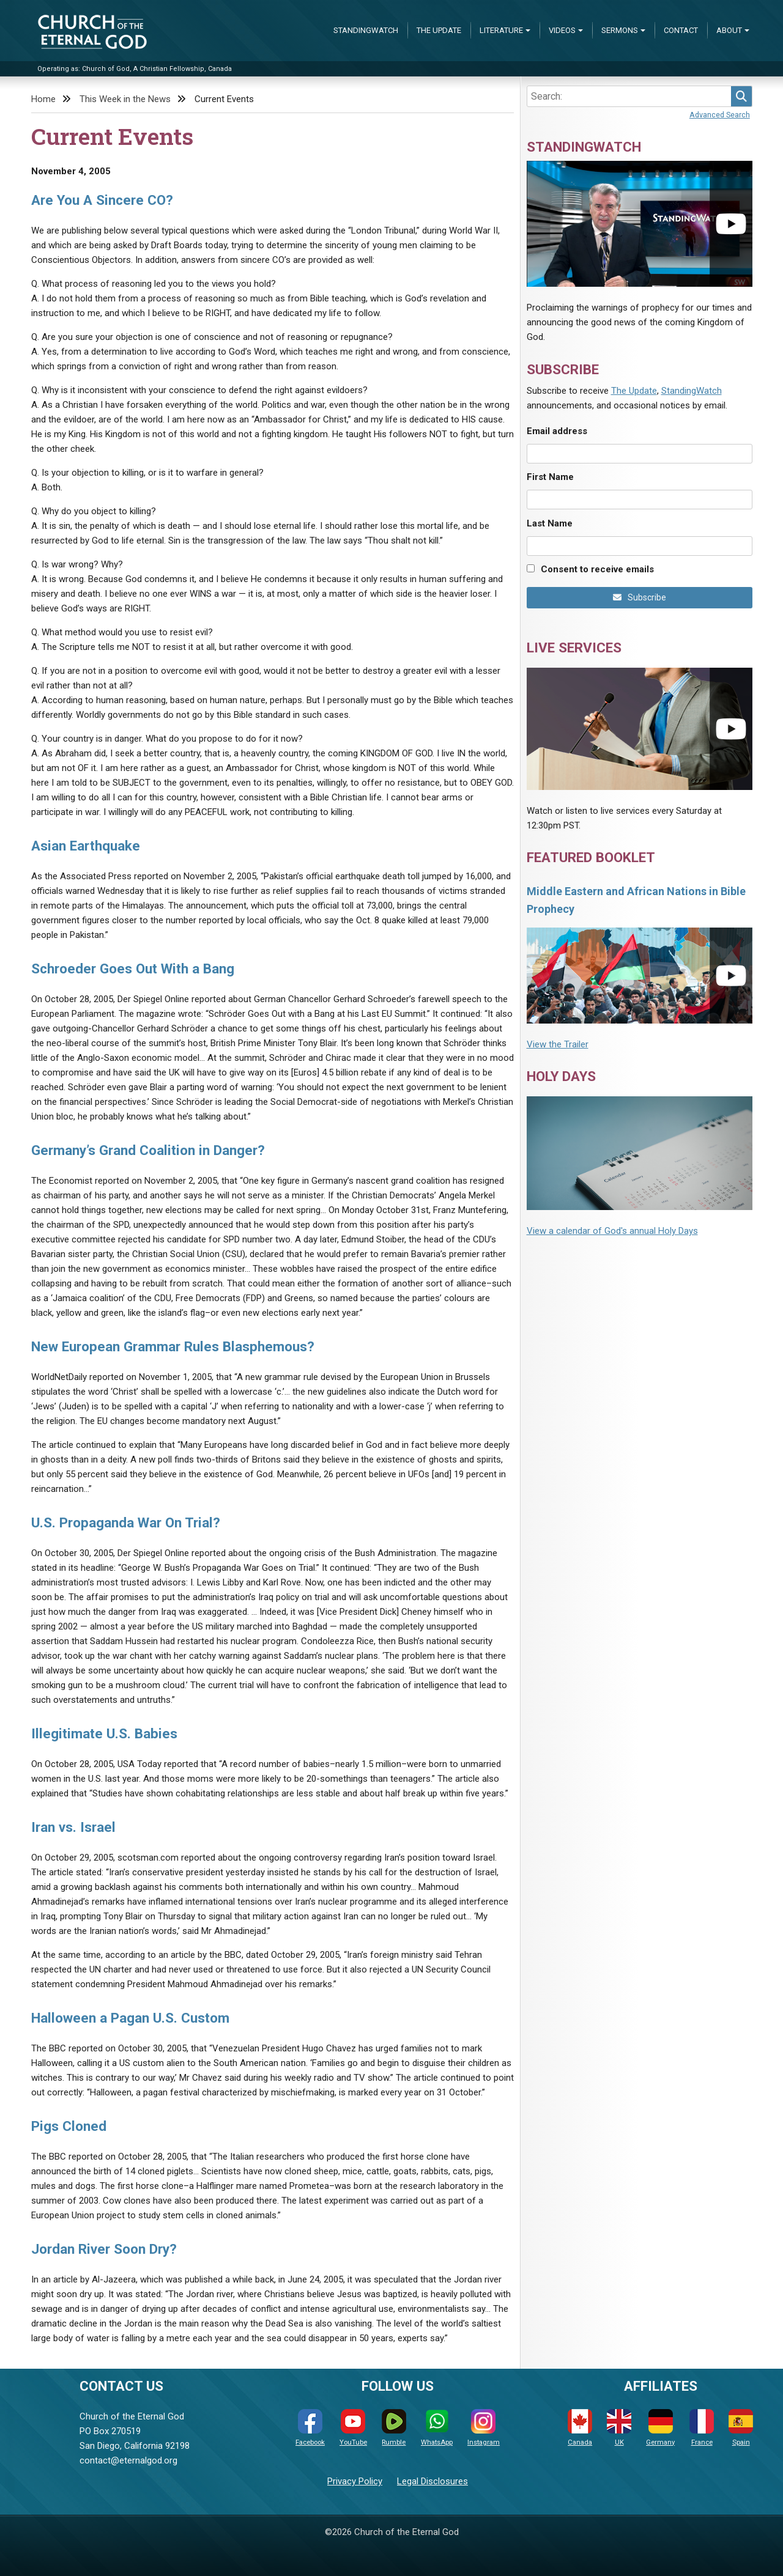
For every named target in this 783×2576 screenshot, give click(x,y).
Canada (580, 2427)
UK (619, 2427)
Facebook (310, 2427)
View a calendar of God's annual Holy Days (612, 1230)
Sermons (619, 30)
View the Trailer (557, 1044)
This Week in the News (125, 99)
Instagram (483, 2427)
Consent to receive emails (597, 569)
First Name (550, 476)
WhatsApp (437, 2427)
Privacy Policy (354, 2481)
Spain (741, 2427)
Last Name (550, 523)
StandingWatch (365, 30)
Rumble (394, 2427)
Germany (660, 2427)
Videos (562, 30)
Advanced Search (719, 114)
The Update (439, 30)
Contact (681, 30)
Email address (557, 431)
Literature (501, 30)
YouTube (353, 2427)
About (729, 30)
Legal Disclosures (432, 2481)
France (701, 2427)
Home (43, 99)
